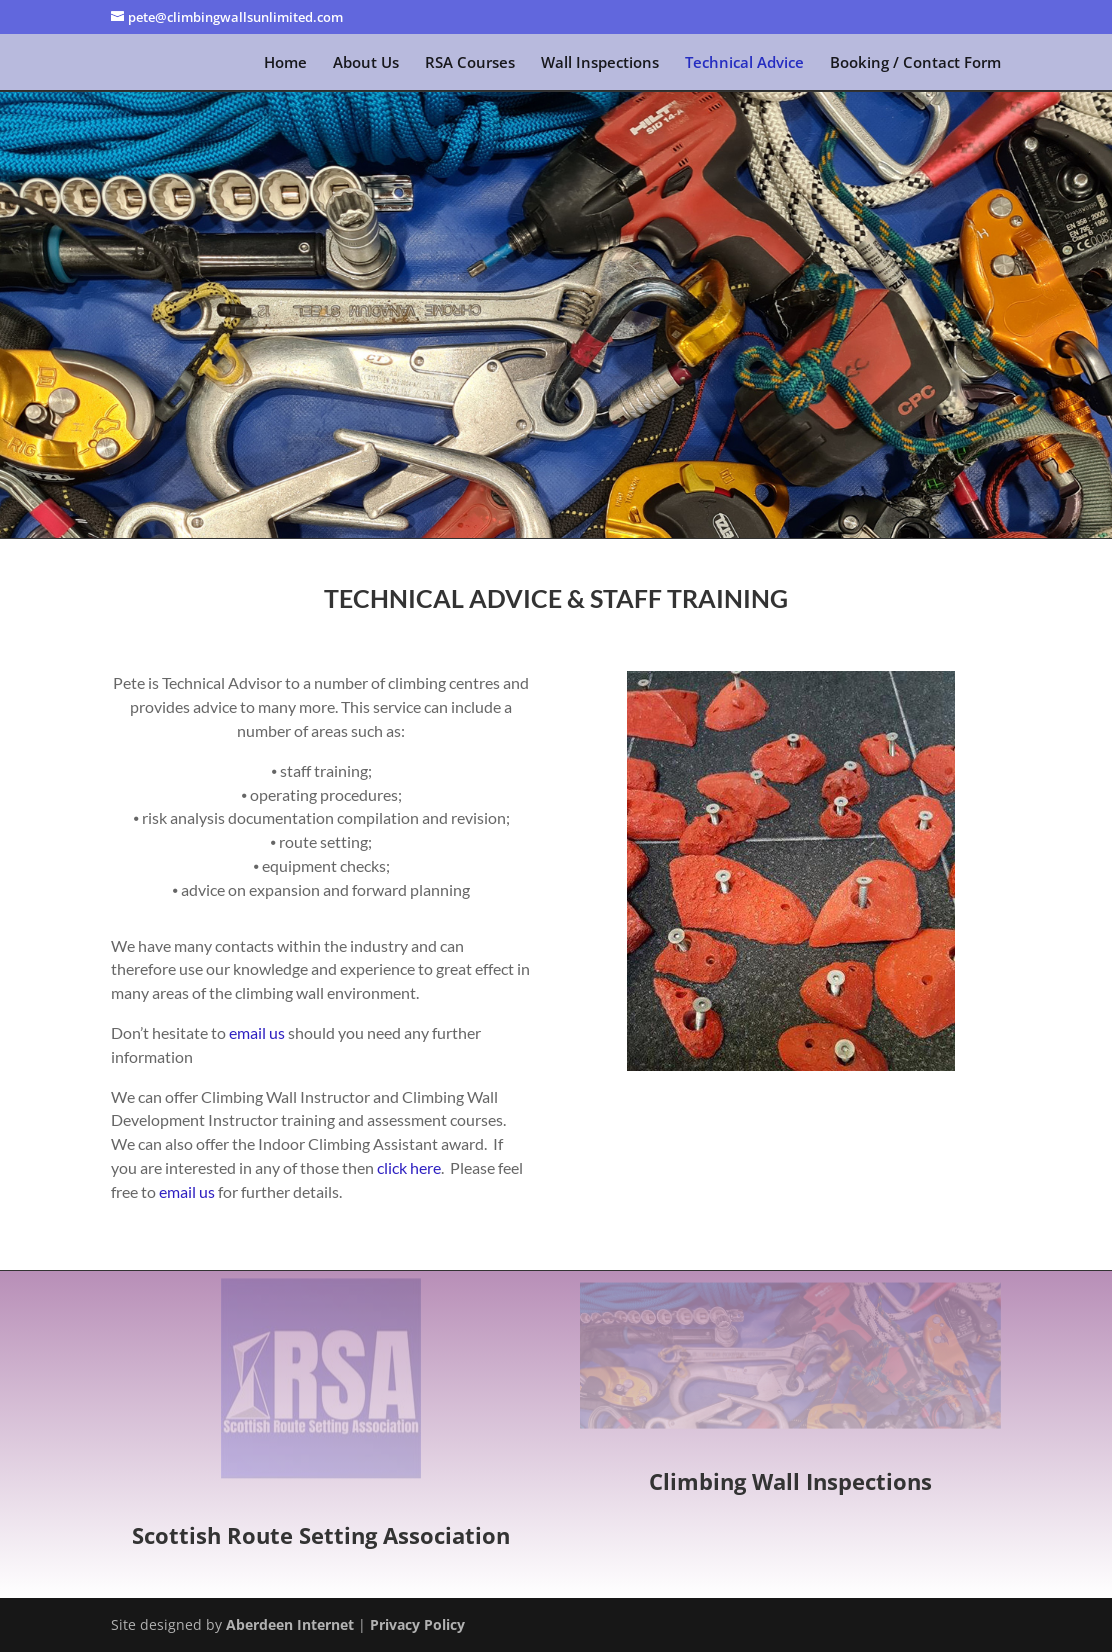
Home (285, 63)
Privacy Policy (417, 1624)
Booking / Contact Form (915, 63)
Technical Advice (744, 63)
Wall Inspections (600, 63)
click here (409, 1167)
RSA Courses (470, 63)
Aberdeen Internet (290, 1624)
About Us (366, 63)
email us (257, 1032)
